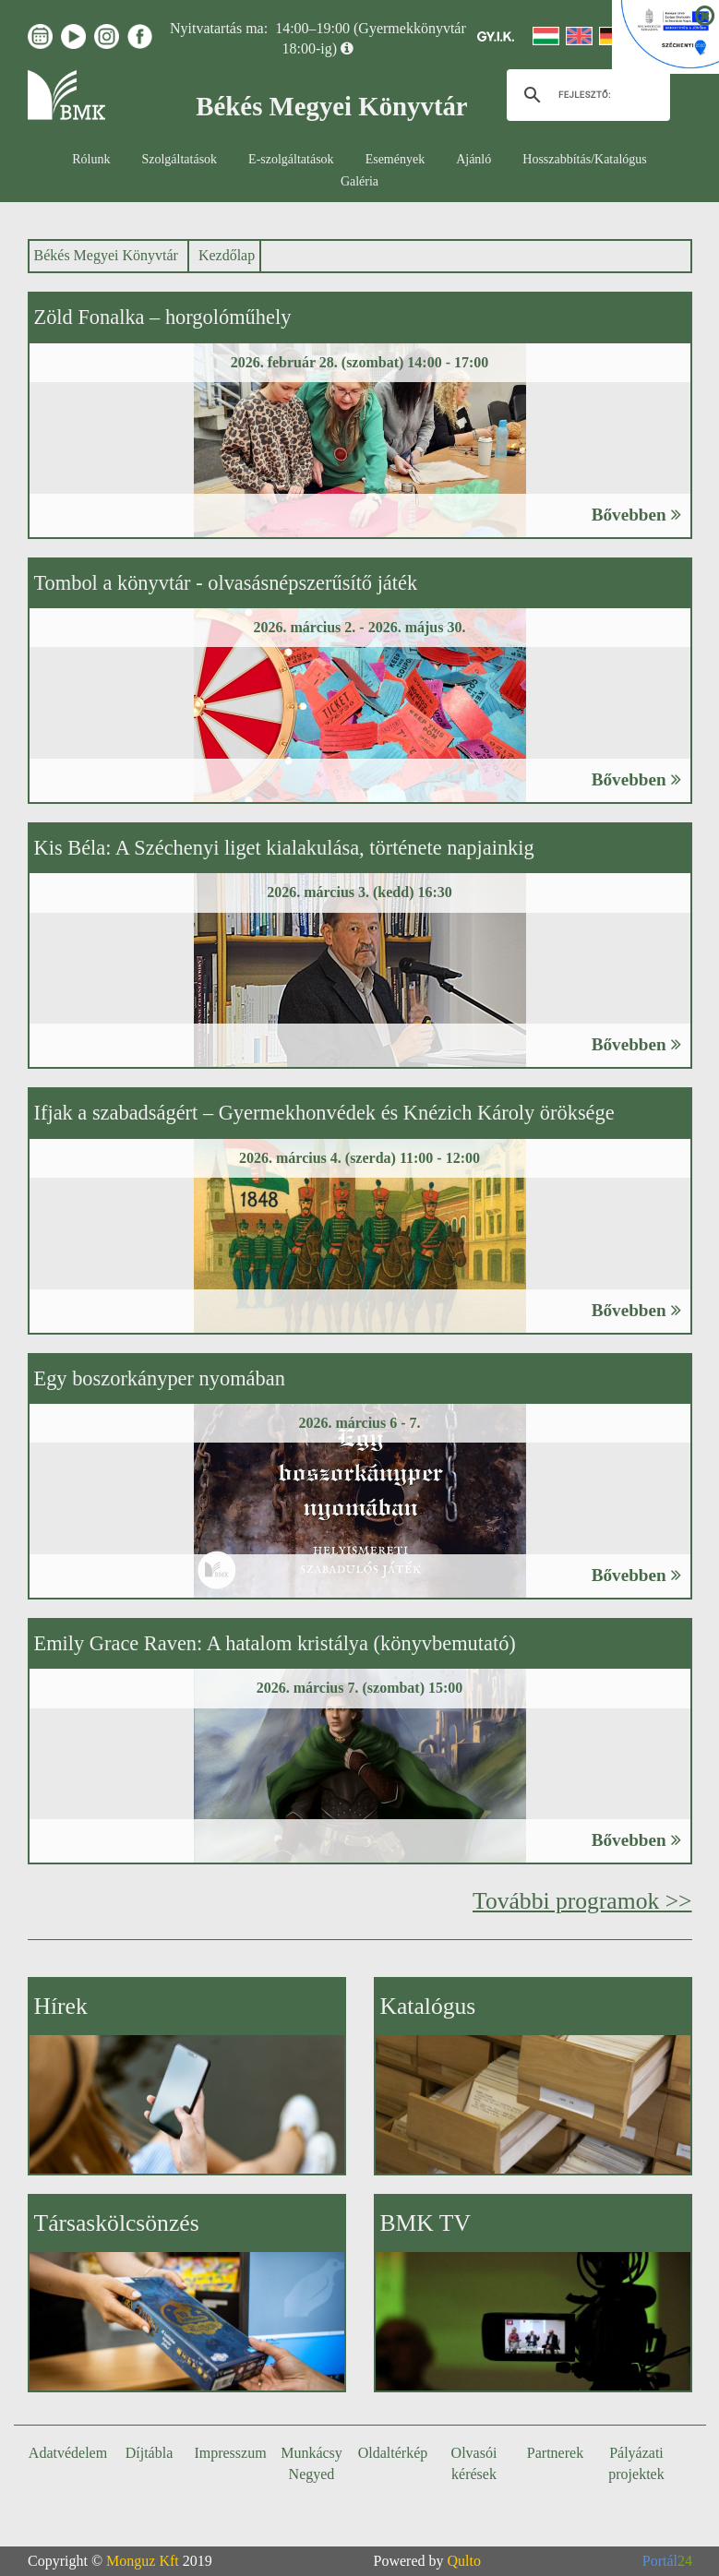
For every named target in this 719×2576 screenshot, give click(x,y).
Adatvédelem (68, 2453)
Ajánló (473, 159)
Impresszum (230, 2453)
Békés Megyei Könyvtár (106, 255)
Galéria (359, 181)
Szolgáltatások (179, 159)
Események (395, 159)
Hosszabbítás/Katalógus (584, 159)
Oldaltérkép (393, 2453)
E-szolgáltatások (291, 159)
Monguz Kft (142, 2561)
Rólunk (91, 159)
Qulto (464, 2561)
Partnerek (555, 2453)
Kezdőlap (226, 255)
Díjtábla (150, 2453)
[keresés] (585, 95)
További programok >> (582, 1900)
